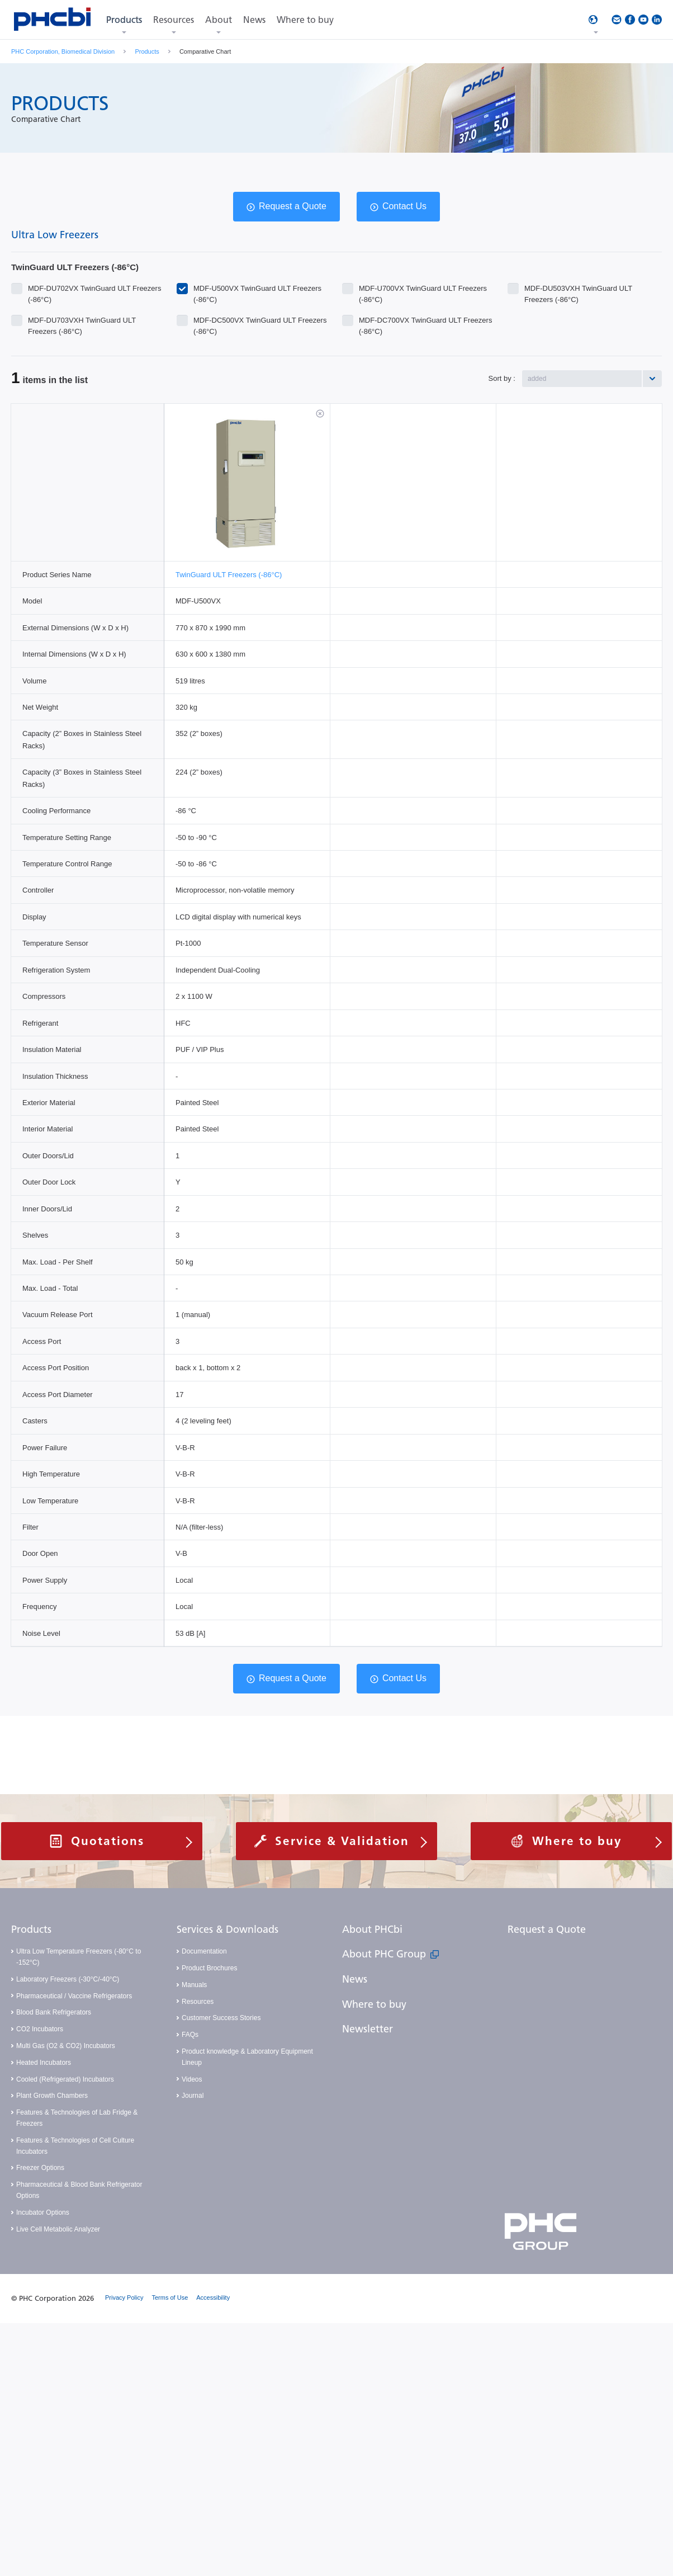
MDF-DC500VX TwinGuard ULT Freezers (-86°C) (259, 321)
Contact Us (404, 206)
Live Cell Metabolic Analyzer (58, 2229)
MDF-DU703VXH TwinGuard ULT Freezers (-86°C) (82, 321)
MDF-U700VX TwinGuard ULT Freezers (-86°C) (423, 289)
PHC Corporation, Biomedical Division (63, 51)
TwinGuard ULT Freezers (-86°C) (229, 574)
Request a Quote (292, 206)
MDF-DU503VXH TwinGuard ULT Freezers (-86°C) (578, 289)
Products (147, 51)
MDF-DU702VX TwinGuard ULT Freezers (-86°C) (94, 289)
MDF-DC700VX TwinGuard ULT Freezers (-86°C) (425, 321)
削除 (320, 413)
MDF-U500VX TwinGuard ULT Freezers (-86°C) (257, 289)
